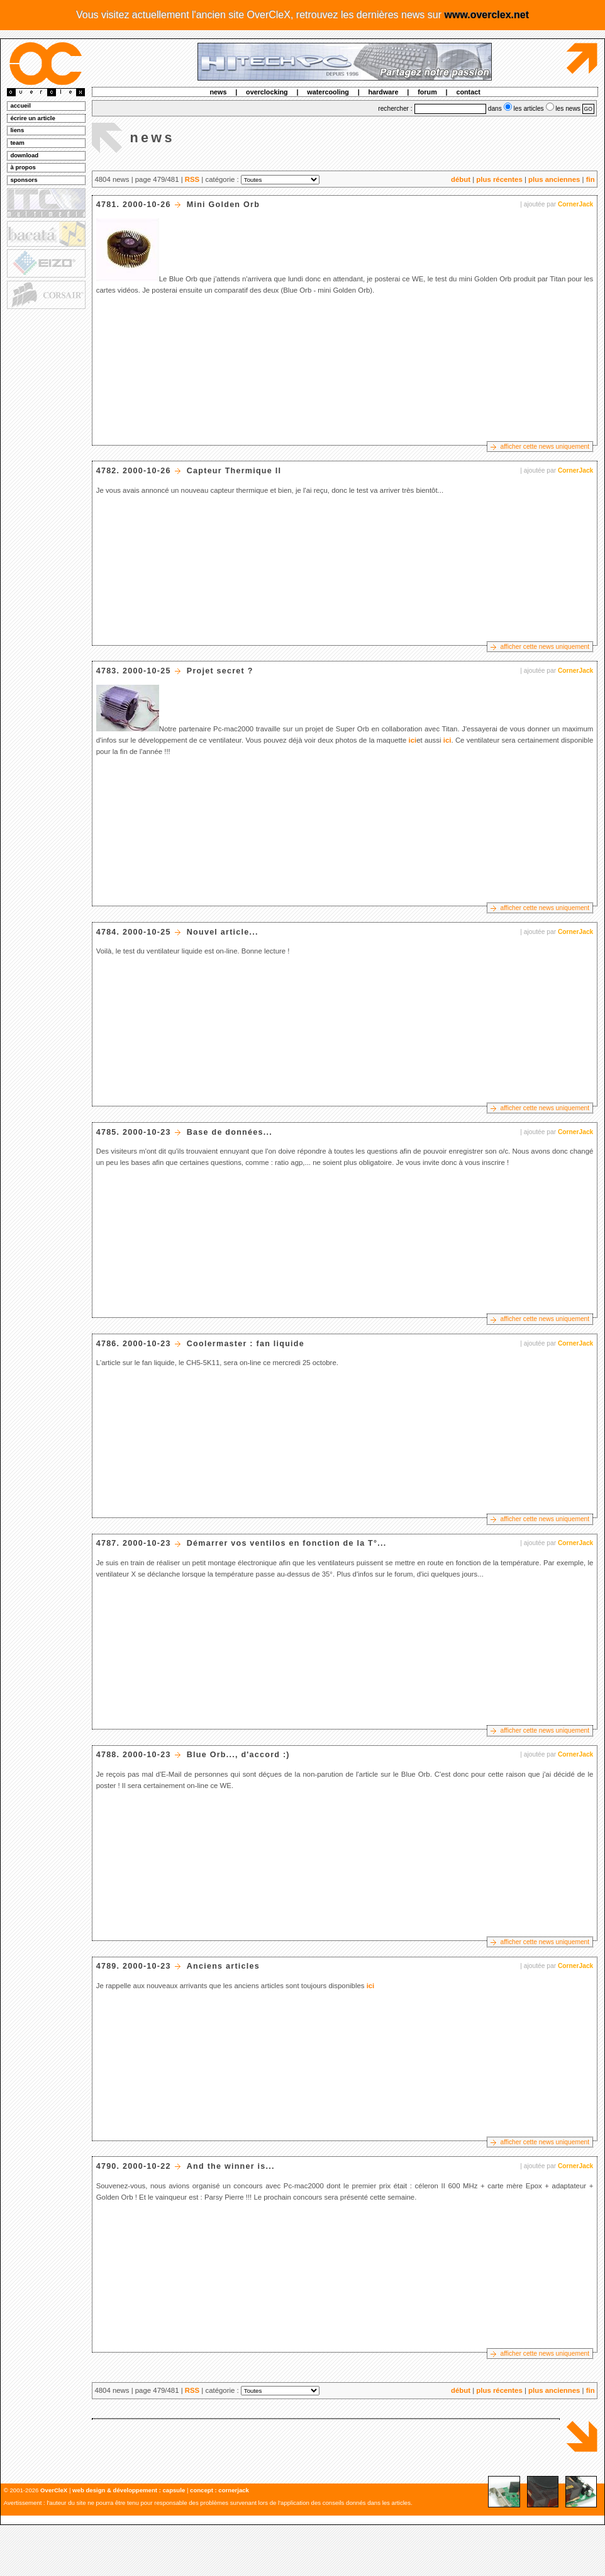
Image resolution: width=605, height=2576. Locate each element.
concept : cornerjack (219, 2490)
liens (17, 130)
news (217, 92)
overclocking (267, 92)
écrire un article (32, 118)
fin (590, 179)
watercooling (328, 92)
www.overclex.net (486, 14)
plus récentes (499, 179)
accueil (20, 105)
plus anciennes (554, 179)
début (460, 179)
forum (427, 92)
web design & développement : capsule (128, 2490)
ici (413, 740)
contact (468, 92)
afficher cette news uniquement (544, 446)
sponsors (23, 179)
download (24, 155)
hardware (384, 92)
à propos (23, 167)
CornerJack (575, 204)
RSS (192, 179)
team (17, 142)
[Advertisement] (45, 504)
